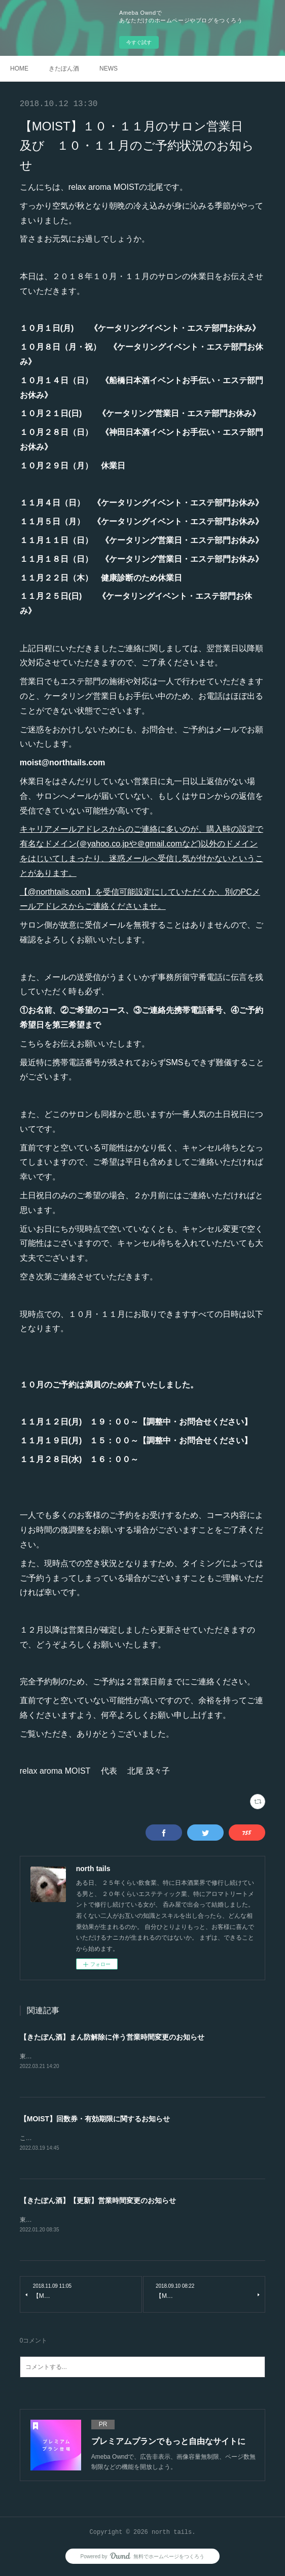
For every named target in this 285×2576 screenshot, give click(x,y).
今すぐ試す (139, 42)
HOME (19, 68)
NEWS (108, 68)
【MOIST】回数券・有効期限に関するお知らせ (95, 2119)
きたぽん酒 (64, 68)
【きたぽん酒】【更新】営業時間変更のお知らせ (98, 2201)
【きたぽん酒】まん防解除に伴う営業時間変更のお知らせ (112, 2037)
